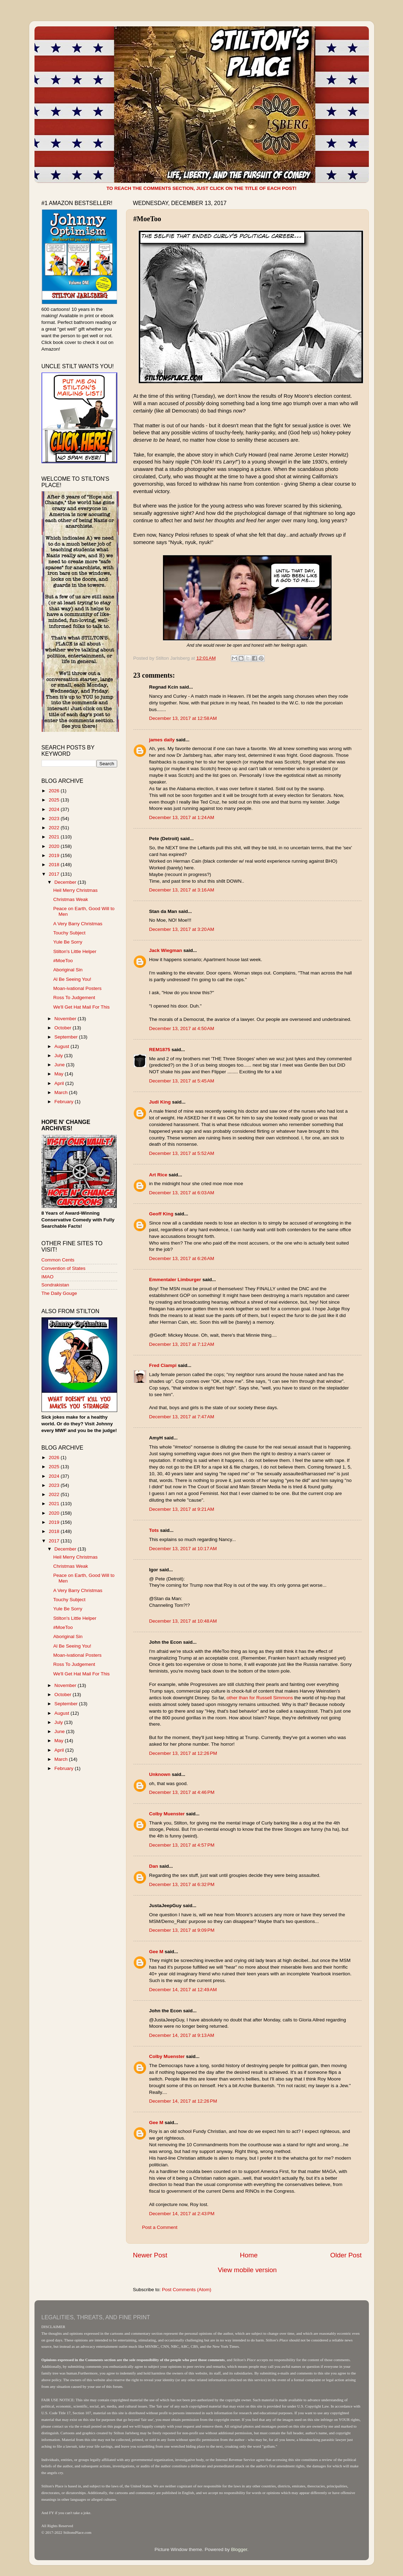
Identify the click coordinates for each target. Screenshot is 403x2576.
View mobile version (247, 2270)
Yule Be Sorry (67, 942)
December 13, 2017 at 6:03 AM (181, 1192)
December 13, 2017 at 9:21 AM (181, 1509)
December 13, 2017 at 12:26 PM (183, 1753)
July (59, 1055)
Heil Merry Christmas (75, 890)
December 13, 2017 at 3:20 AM (181, 929)
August (63, 1046)
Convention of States (64, 1268)
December (66, 882)
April (60, 1083)
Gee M (156, 1951)
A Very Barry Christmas (77, 923)
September (67, 1037)
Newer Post (150, 2255)
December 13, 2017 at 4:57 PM (182, 1845)
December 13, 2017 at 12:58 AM (183, 718)
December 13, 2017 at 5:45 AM (181, 1081)
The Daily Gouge (59, 1293)
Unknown (160, 1774)
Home (249, 2255)
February (65, 1101)
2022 (55, 827)
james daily (162, 739)
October (64, 1027)
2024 (55, 809)
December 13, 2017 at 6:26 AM (181, 1258)
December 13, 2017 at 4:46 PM (182, 1792)
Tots (154, 1530)
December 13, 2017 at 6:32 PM (182, 1884)
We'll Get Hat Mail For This (81, 1007)
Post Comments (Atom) (186, 2289)
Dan (153, 1866)
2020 (55, 846)
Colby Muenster (167, 1813)
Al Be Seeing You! (72, 979)
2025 (55, 800)
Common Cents (58, 1260)
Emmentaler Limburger (175, 1279)
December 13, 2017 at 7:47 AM (181, 1416)
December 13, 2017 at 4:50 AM (181, 1028)
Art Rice (158, 1174)
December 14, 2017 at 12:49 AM (183, 1989)
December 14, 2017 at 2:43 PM (182, 2213)
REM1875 (159, 1049)
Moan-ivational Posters (77, 988)
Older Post (345, 2255)
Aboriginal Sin (67, 969)
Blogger (239, 2549)
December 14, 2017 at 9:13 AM (181, 2035)
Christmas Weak (70, 899)
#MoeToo (63, 960)
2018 (55, 864)
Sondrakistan (55, 1284)
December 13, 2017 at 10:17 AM (183, 1548)
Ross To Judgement (74, 997)
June (60, 1064)
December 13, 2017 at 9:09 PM (182, 1930)
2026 (55, 790)
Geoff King (161, 1213)
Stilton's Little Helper (74, 951)
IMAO (48, 1276)
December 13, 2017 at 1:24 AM (181, 817)
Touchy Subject (69, 932)
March (62, 1092)
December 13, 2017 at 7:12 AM (181, 1344)
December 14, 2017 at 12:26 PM (183, 2101)
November (66, 1018)
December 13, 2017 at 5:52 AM (181, 1153)
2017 (55, 874)
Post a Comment (160, 2227)
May (60, 1073)
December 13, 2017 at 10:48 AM (183, 1621)
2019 (55, 855)
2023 (55, 818)
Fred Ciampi (163, 1365)
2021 (55, 836)
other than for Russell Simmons (260, 1697)
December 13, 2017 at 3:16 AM (181, 890)
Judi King (160, 1102)
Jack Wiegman (165, 950)
